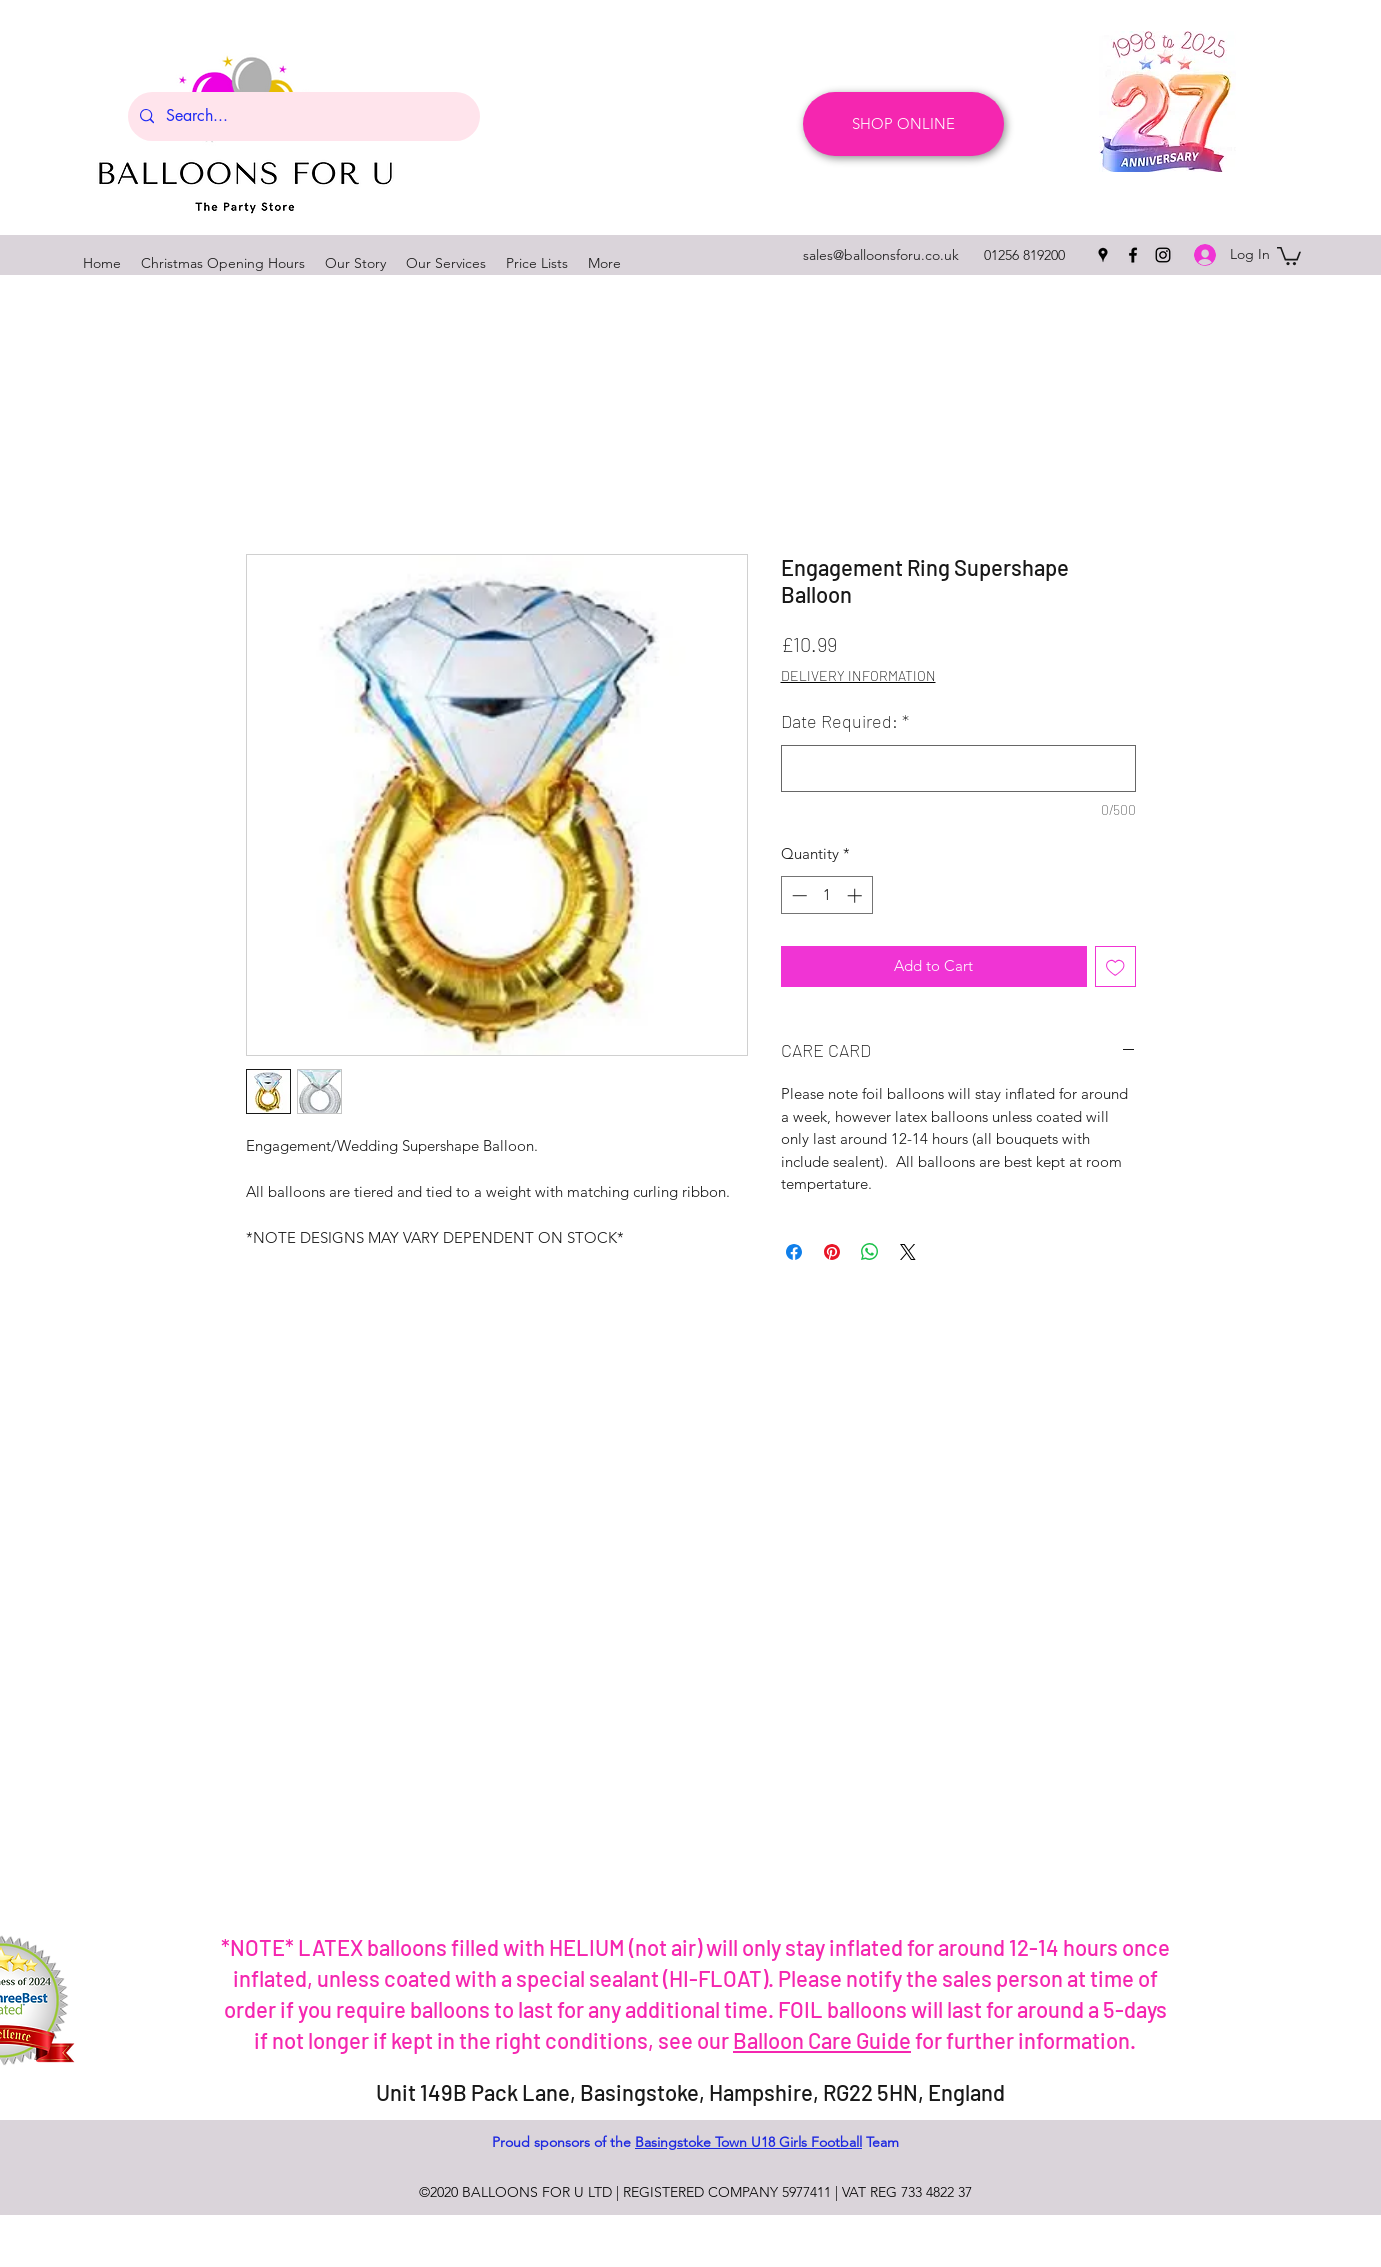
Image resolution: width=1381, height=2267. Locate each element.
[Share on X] (908, 1252)
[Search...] (302, 116)
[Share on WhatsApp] (870, 1252)
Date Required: (845, 721)
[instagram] (1163, 255)
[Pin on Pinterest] (832, 1252)
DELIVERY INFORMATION (858, 675)
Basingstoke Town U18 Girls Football (748, 2142)
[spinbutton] (826, 895)
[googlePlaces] (1103, 255)
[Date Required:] (958, 768)
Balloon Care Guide (822, 2040)
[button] (1289, 255)
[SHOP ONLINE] (903, 124)
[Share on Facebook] (794, 1252)
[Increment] (856, 895)
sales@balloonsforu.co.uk (881, 255)
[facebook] (1133, 255)
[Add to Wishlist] (1115, 966)
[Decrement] (797, 895)
